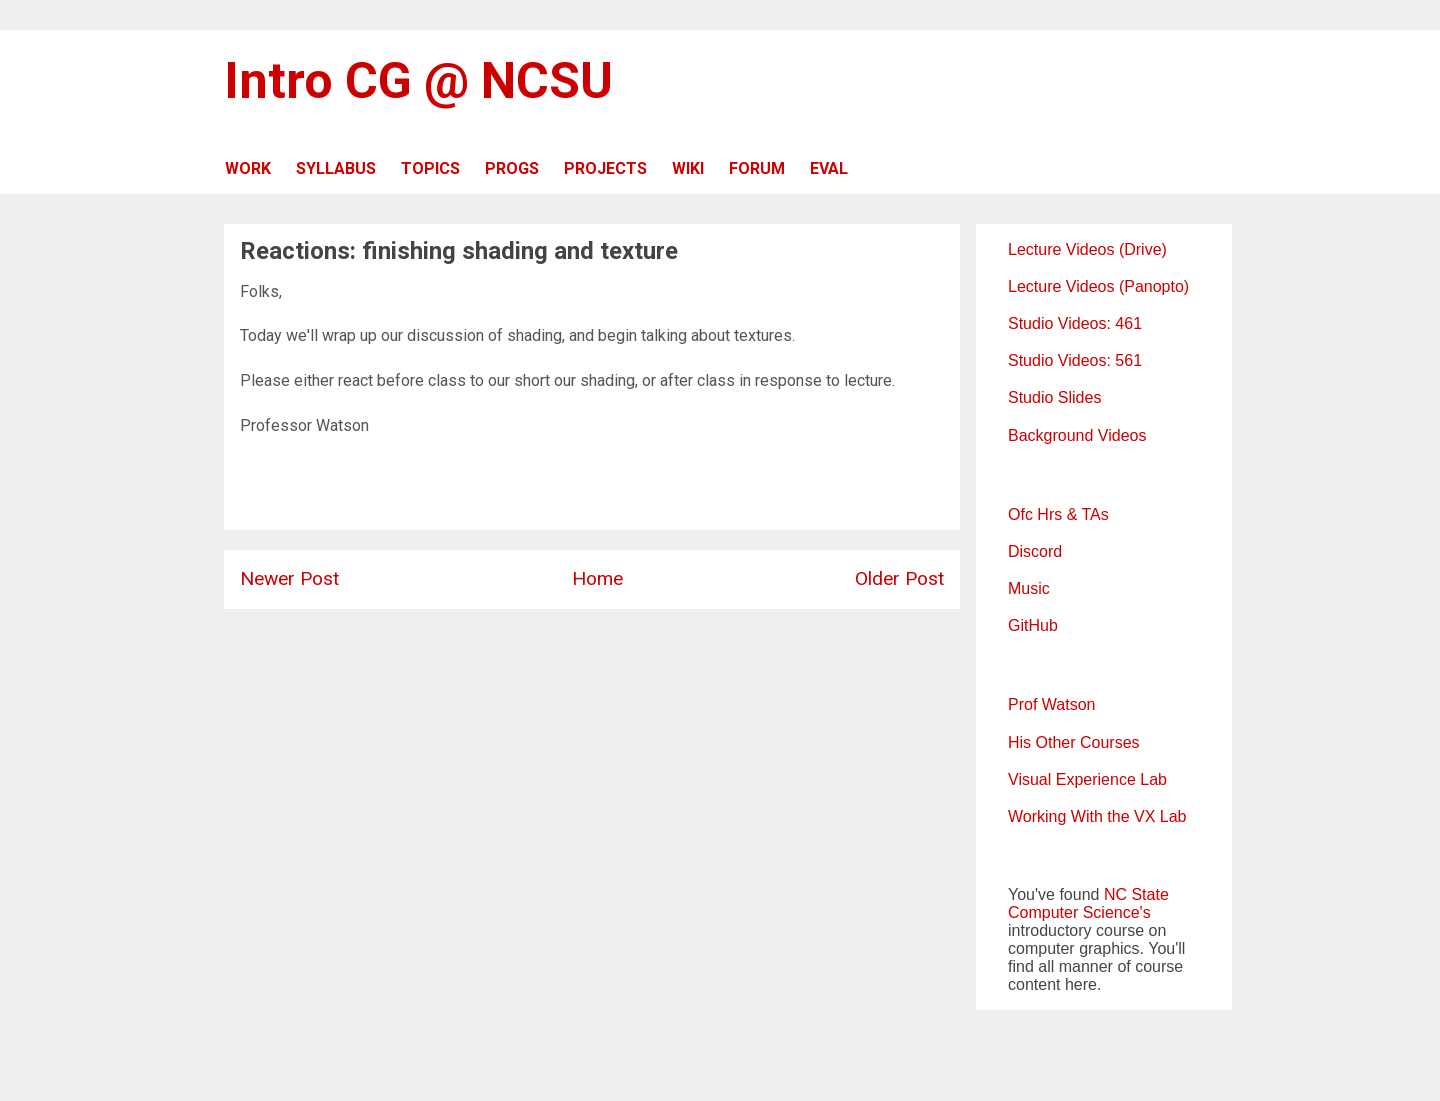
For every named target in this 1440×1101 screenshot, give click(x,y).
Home (597, 578)
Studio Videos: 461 (1075, 323)
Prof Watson (1051, 704)
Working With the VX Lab (1097, 816)
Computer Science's (1079, 912)
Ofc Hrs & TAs (1058, 514)
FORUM (757, 168)
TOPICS (430, 168)
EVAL (829, 168)
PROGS (512, 168)
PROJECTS (605, 168)
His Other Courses (1074, 742)
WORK (248, 168)
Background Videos (1077, 435)
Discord (1035, 551)
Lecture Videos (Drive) (1087, 249)
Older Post (899, 578)
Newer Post (289, 578)
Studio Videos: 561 (1075, 360)
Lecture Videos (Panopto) (1098, 286)
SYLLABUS (336, 168)
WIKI (688, 168)
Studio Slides (1054, 397)
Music (1029, 588)
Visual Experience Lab (1087, 779)
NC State (1136, 894)
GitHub (1033, 625)
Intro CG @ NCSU (418, 81)
